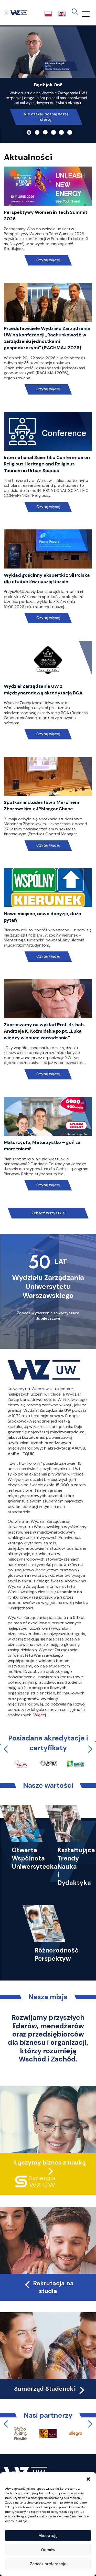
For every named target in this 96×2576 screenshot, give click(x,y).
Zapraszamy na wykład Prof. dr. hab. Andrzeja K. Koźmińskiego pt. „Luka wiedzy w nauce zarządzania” (44, 1031)
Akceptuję (48, 2535)
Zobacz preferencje (48, 2563)
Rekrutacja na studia (49, 2287)
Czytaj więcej (48, 260)
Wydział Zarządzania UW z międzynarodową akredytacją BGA (43, 689)
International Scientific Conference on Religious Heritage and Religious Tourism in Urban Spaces (47, 463)
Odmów (48, 2549)
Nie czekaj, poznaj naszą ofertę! (46, 117)
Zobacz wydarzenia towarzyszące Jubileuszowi (48, 1315)
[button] (88, 2478)
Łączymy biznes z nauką (50, 2162)
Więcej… (40, 1715)
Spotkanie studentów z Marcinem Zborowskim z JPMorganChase (41, 805)
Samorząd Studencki (50, 2388)
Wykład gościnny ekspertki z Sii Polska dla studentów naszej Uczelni (47, 578)
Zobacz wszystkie (48, 1213)
